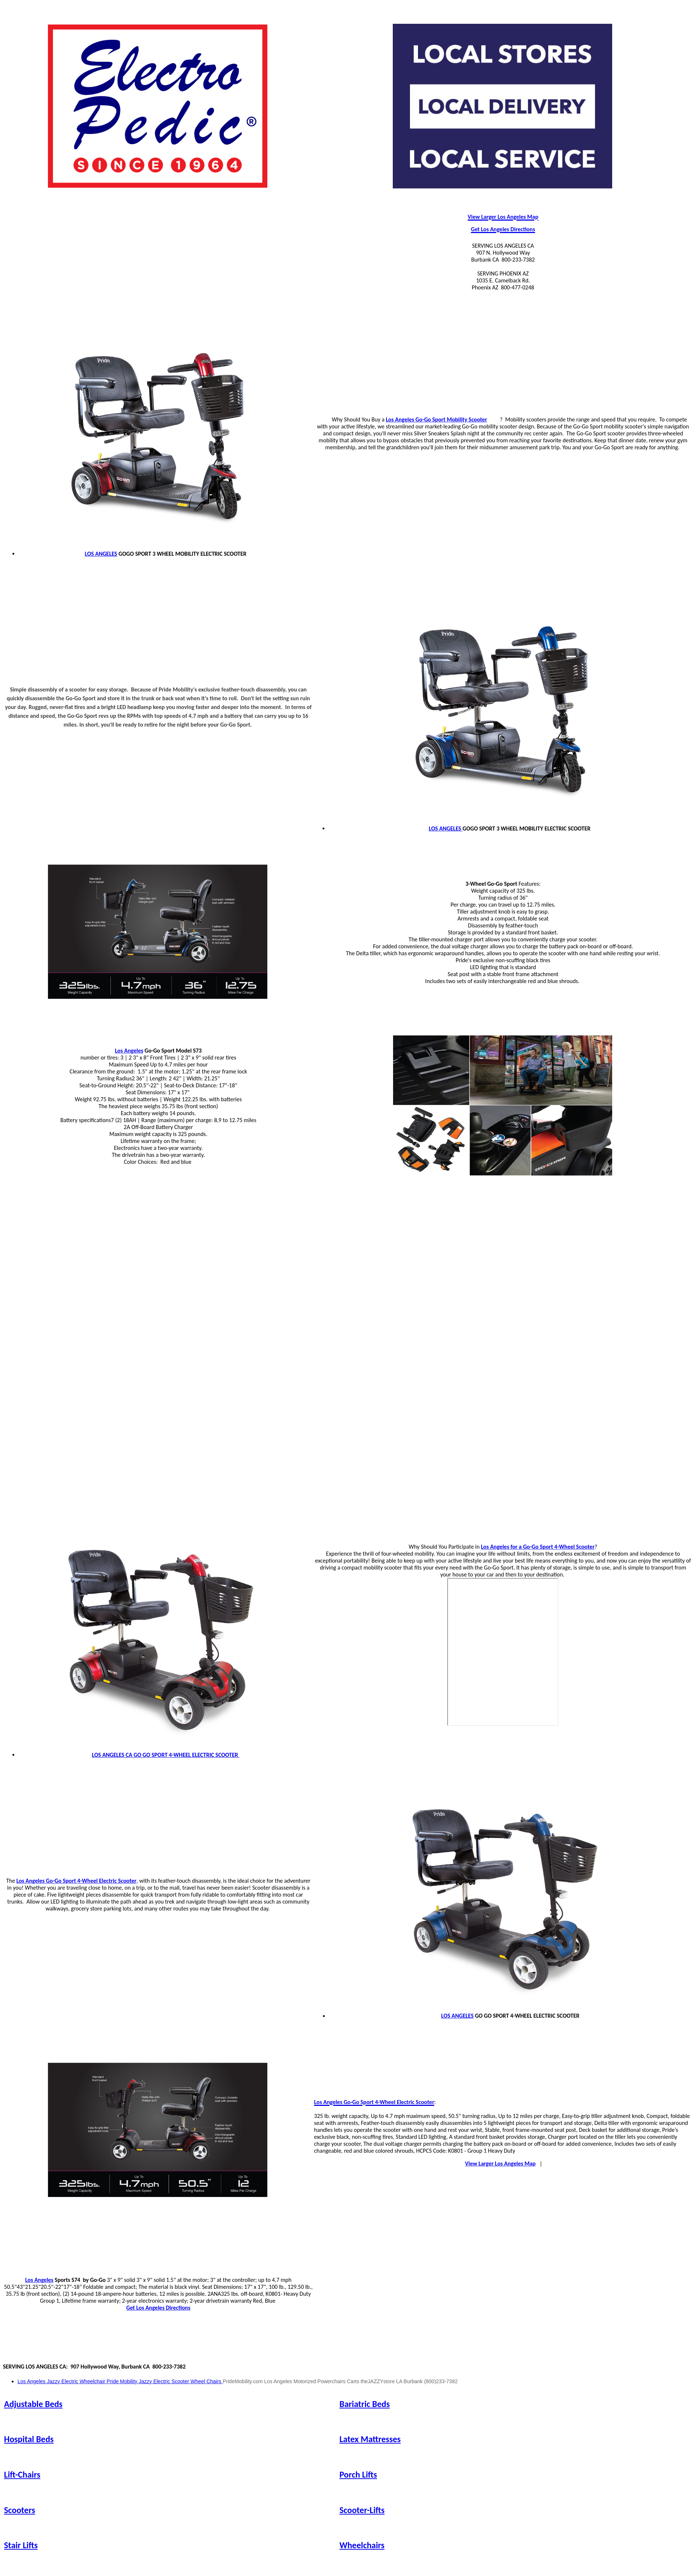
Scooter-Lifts (361, 2510)
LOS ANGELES (101, 553)
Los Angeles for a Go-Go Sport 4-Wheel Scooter (538, 1546)
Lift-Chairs (22, 2474)
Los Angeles (129, 1050)
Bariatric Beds (364, 2404)
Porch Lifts (358, 2474)
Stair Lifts (21, 2545)
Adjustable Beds (33, 2404)
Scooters (19, 2510)
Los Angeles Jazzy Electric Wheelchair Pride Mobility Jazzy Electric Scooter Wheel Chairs (120, 2381)
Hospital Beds (29, 2439)
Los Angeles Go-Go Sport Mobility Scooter (436, 419)
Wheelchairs (361, 2545)
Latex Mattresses (369, 2439)
